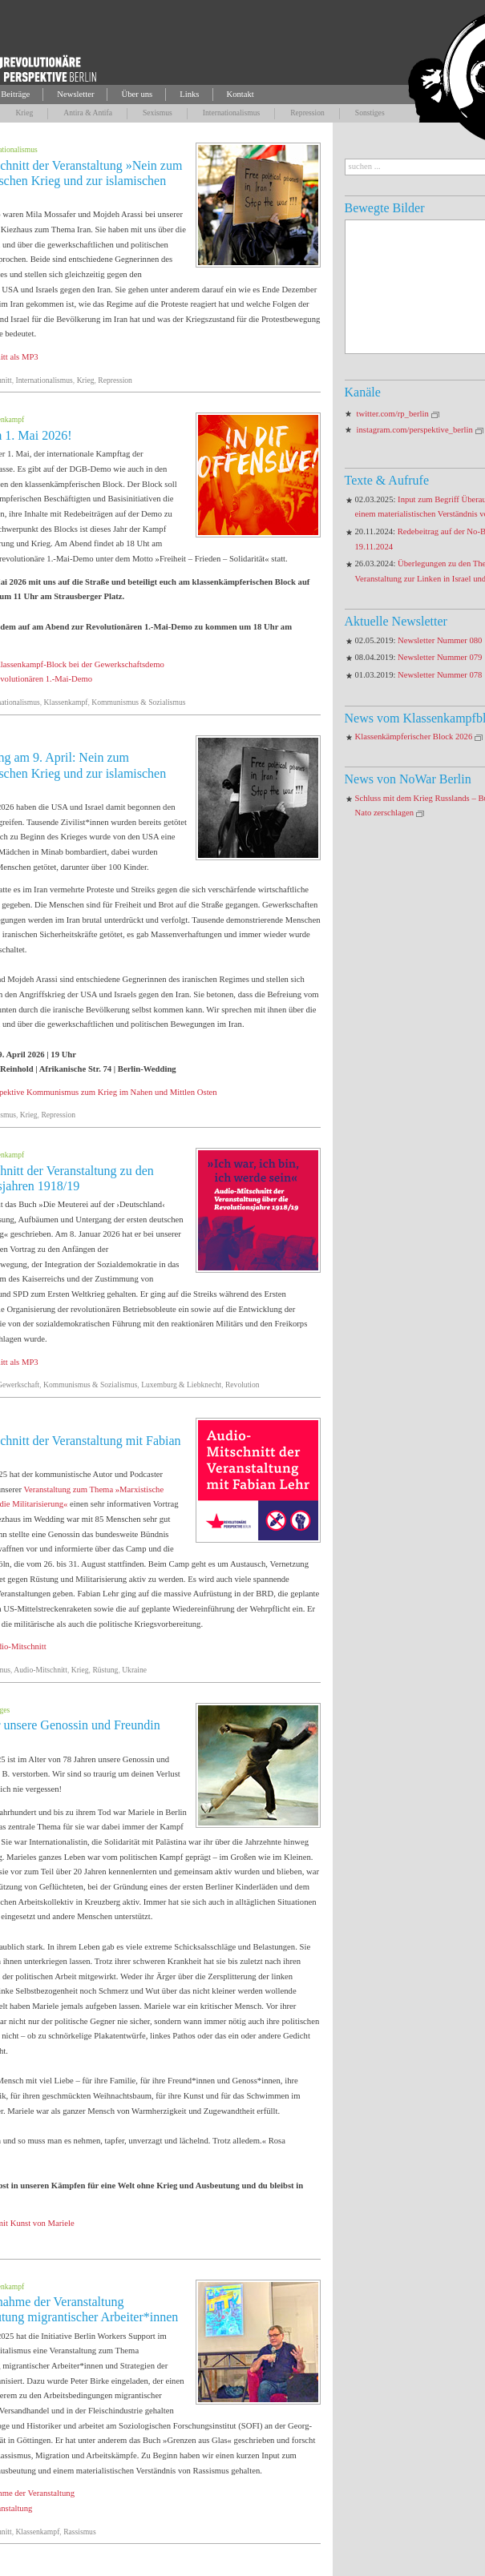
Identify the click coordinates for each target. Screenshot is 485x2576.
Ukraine (134, 1669)
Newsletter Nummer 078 (440, 674)
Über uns (136, 94)
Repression (307, 112)
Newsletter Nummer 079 (440, 657)
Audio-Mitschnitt (40, 1669)
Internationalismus (231, 112)
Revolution (242, 1384)
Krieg (24, 112)
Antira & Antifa (87, 112)
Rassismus (79, 2531)
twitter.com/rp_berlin (393, 413)
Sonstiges (370, 112)
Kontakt (240, 94)
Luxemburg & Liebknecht (181, 1384)
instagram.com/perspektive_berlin (415, 429)
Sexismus (157, 112)
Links (189, 94)
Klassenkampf (66, 702)
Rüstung (105, 1669)
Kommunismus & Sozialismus (138, 702)
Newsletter (75, 94)
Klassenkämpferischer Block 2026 (414, 736)
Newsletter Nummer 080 (440, 640)
